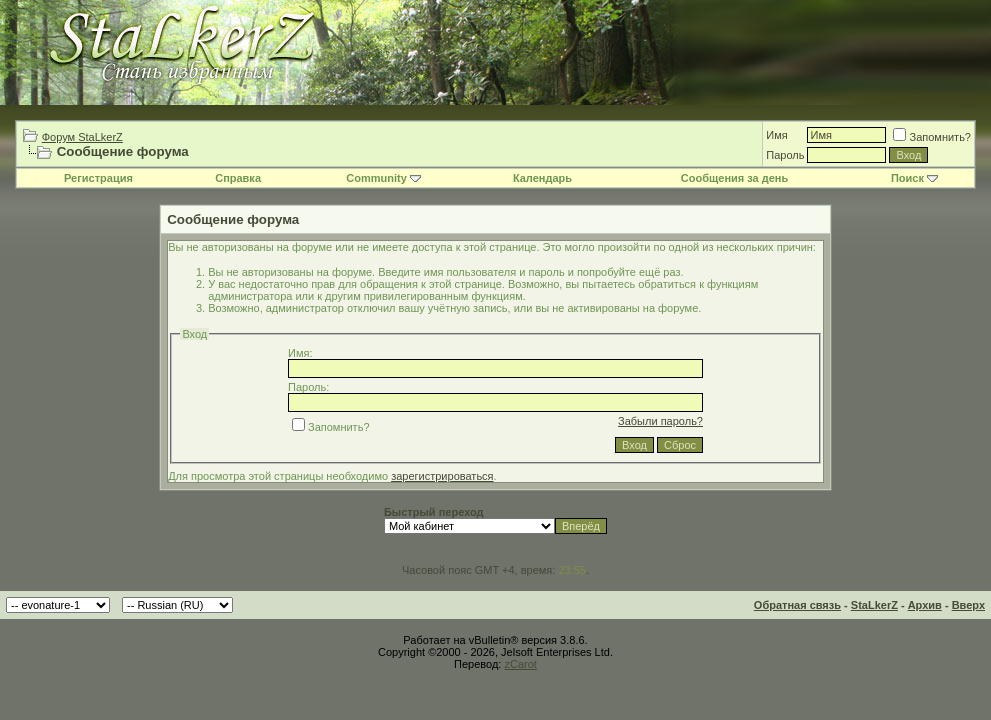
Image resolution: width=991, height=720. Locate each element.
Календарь (542, 178)
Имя (776, 135)
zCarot (520, 664)
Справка (238, 178)
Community (383, 178)
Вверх (968, 605)
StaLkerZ (874, 605)
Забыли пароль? (660, 421)
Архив (925, 605)
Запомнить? (932, 137)
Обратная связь (797, 605)
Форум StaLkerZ (82, 137)
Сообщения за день (734, 178)
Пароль (785, 155)
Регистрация (98, 178)
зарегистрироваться (442, 476)
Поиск (914, 178)
